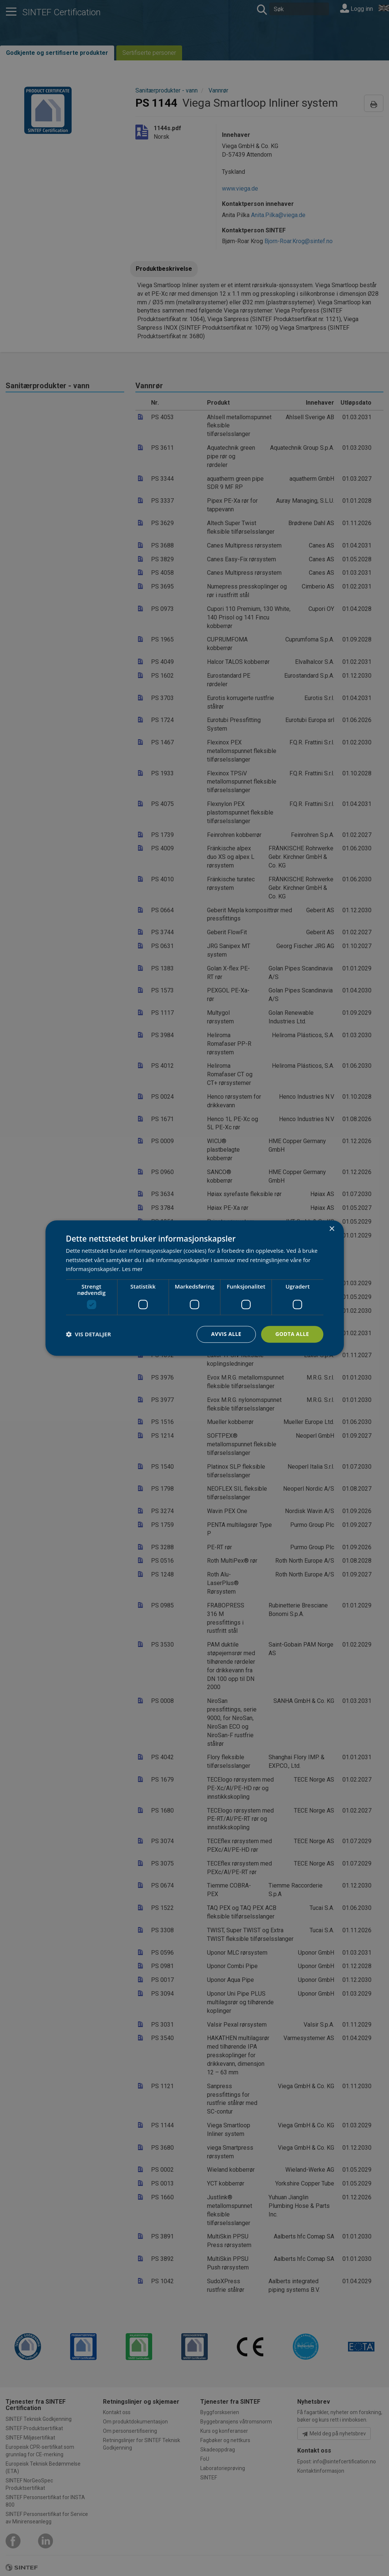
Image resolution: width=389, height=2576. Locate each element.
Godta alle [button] (292, 1333)
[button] (88, 1334)
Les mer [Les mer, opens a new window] (132, 1269)
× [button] (332, 1229)
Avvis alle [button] (226, 1333)
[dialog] (195, 1288)
